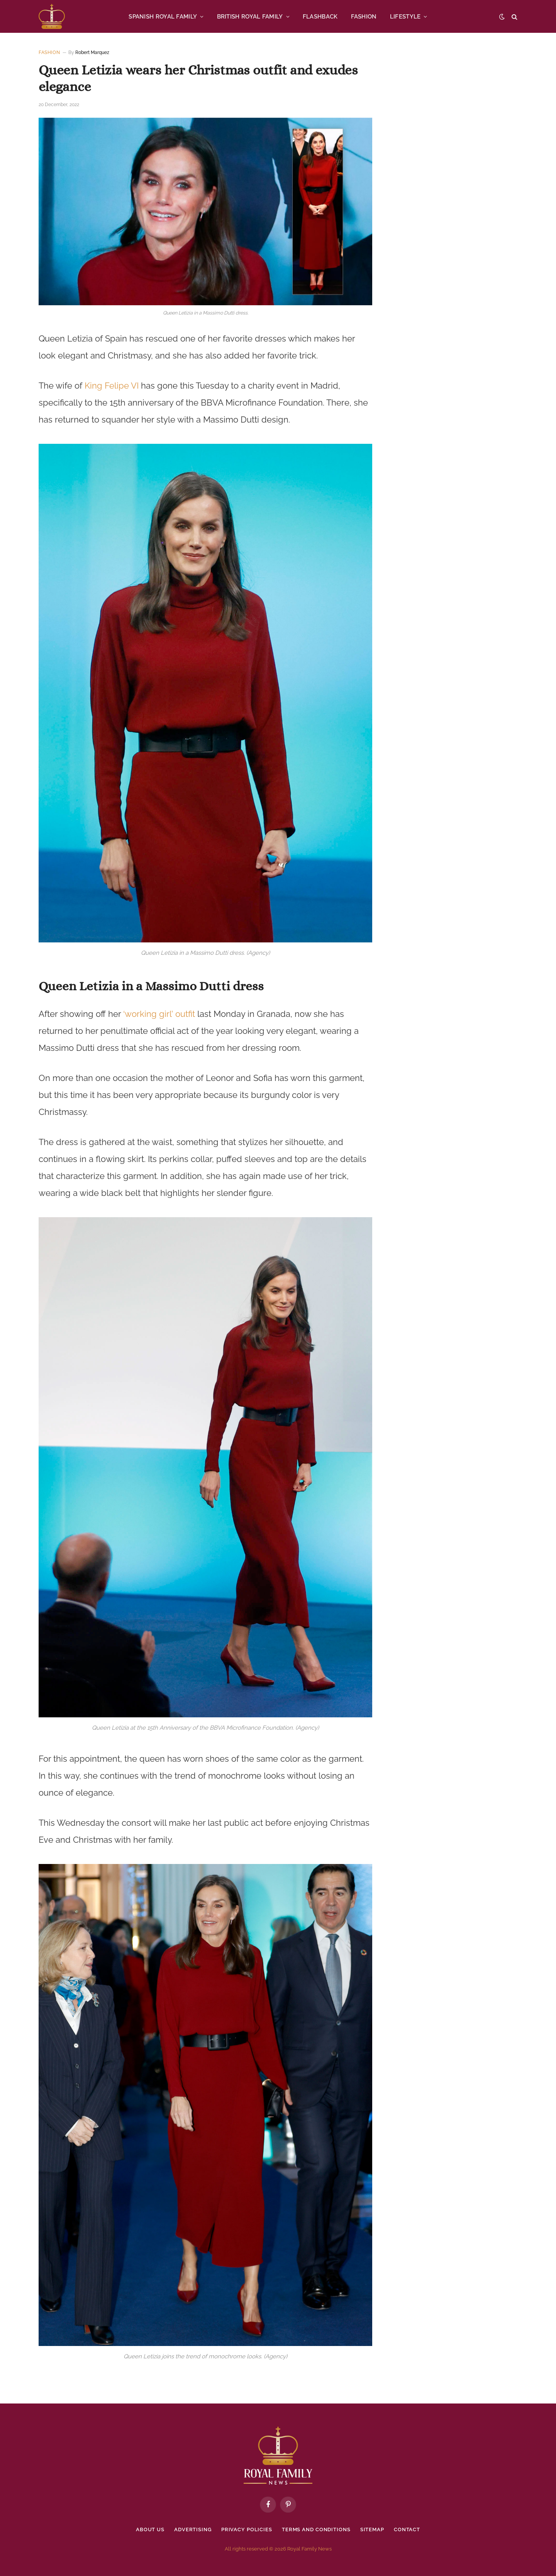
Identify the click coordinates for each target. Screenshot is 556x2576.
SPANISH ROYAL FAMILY (163, 16)
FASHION (364, 16)
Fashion (49, 52)
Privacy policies (246, 2529)
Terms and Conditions (316, 2529)
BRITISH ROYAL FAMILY (250, 16)
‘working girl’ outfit (159, 1014)
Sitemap (372, 2529)
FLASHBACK (320, 16)
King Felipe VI (112, 386)
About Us (150, 2529)
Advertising (192, 2529)
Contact (407, 2529)
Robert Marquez (92, 52)
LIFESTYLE (405, 16)
